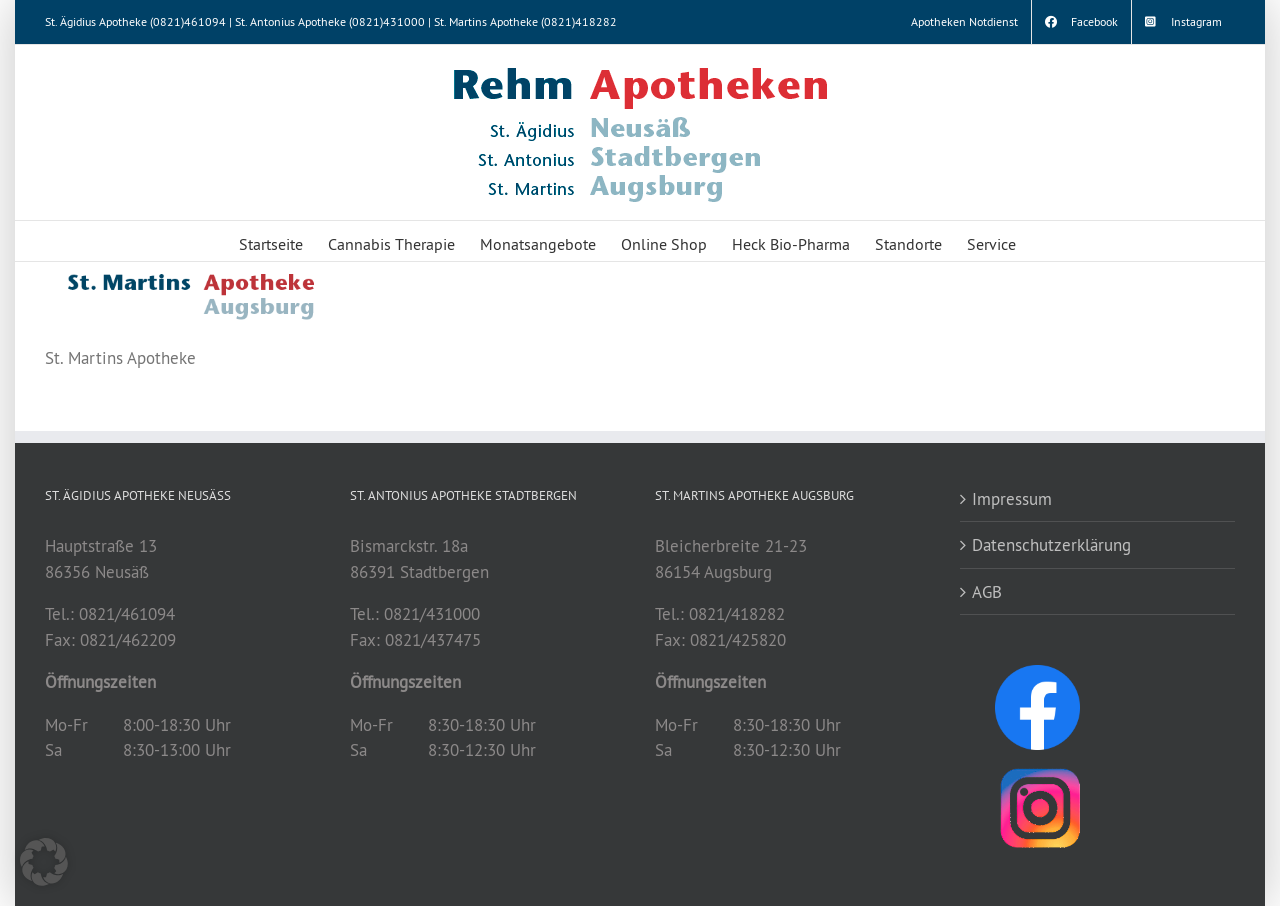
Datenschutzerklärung (1051, 544)
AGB (987, 591)
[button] (44, 862)
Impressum (1012, 498)
